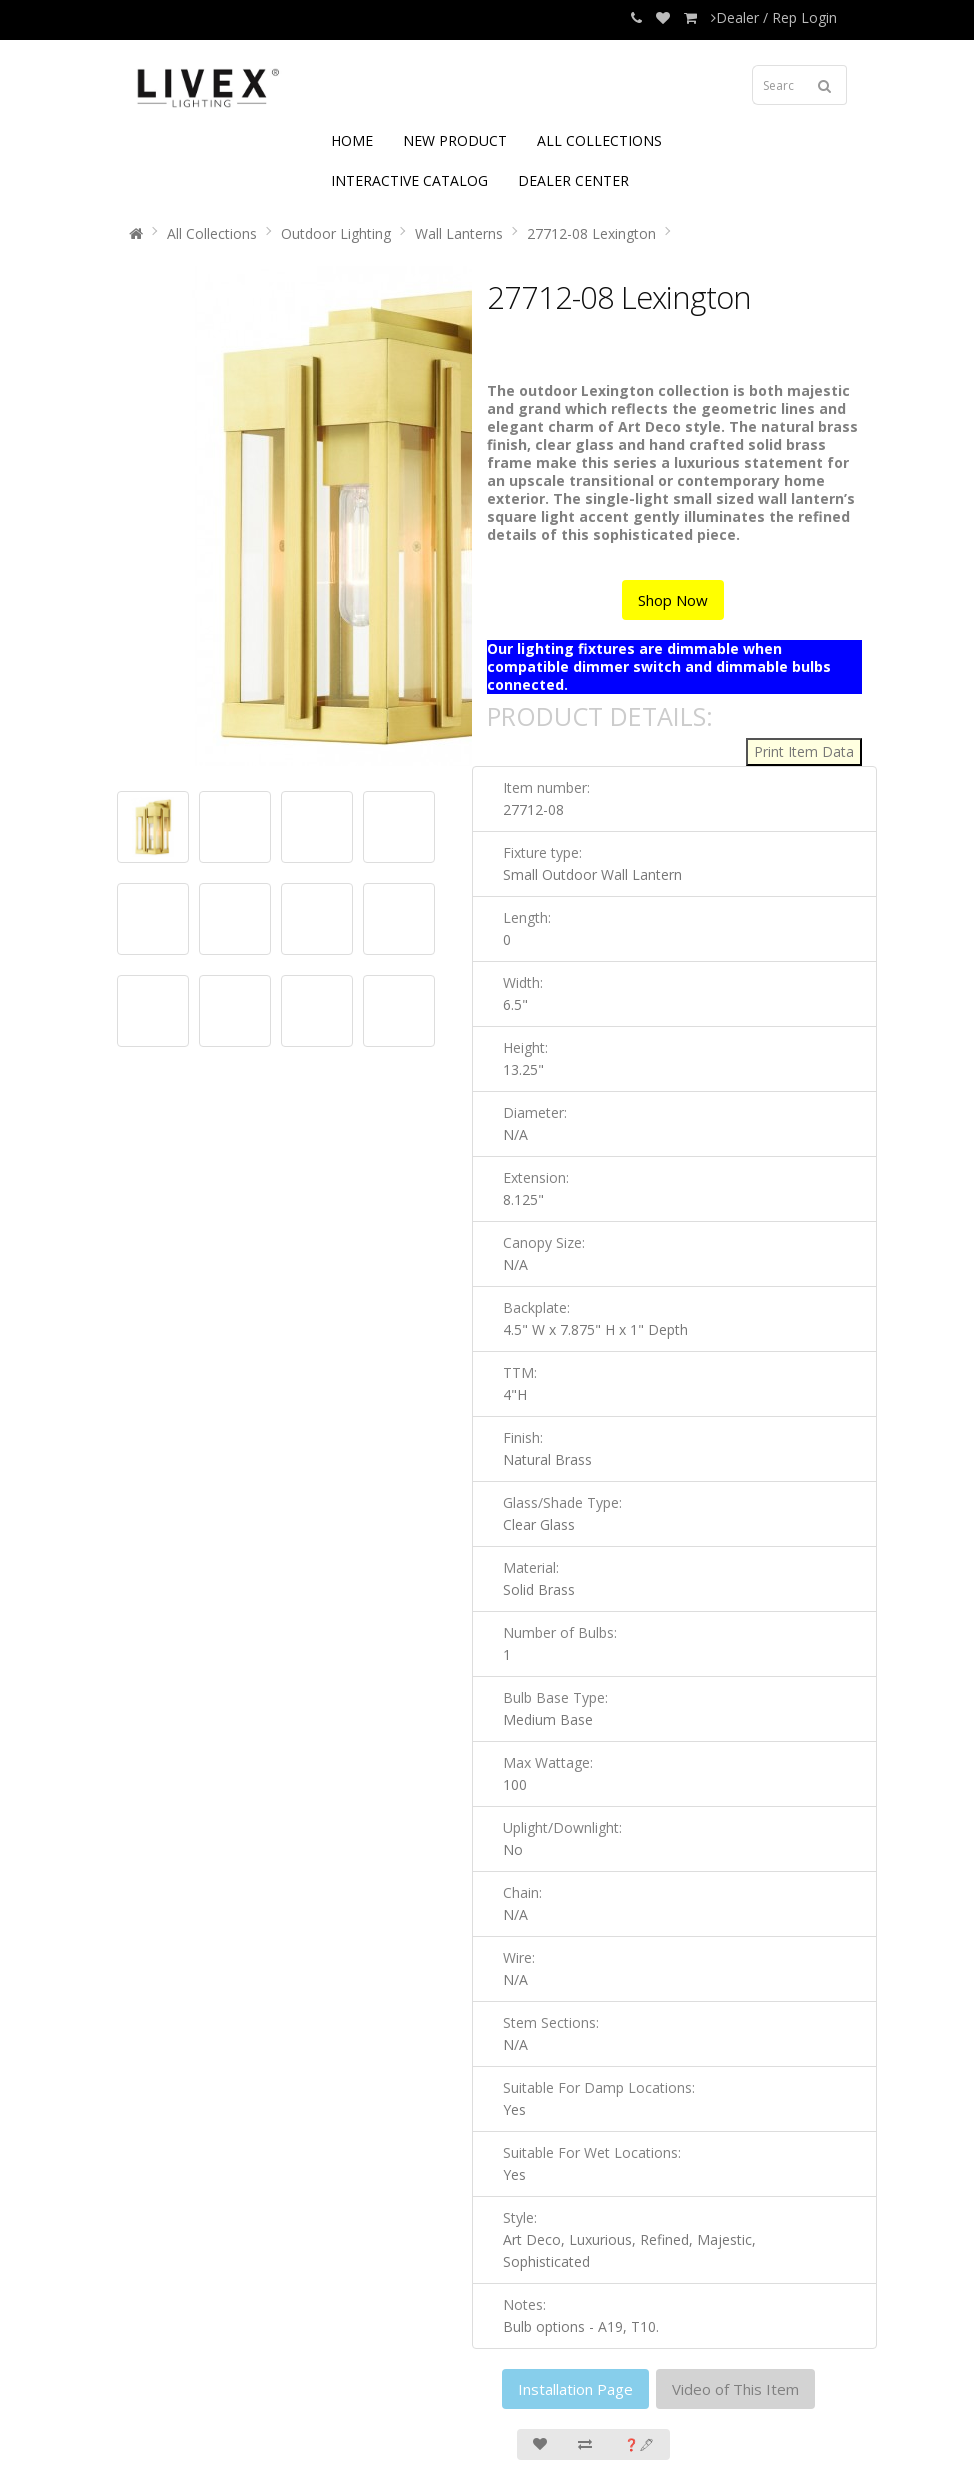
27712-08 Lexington (591, 233)
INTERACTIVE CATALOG (409, 180)
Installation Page (575, 2389)
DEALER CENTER (573, 180)
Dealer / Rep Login (774, 17)
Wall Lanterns (459, 233)
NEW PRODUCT (455, 140)
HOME (352, 140)
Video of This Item (735, 2389)
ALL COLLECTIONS (599, 140)
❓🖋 (639, 2444)
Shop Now (673, 600)
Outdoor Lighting (336, 233)
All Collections (212, 233)
